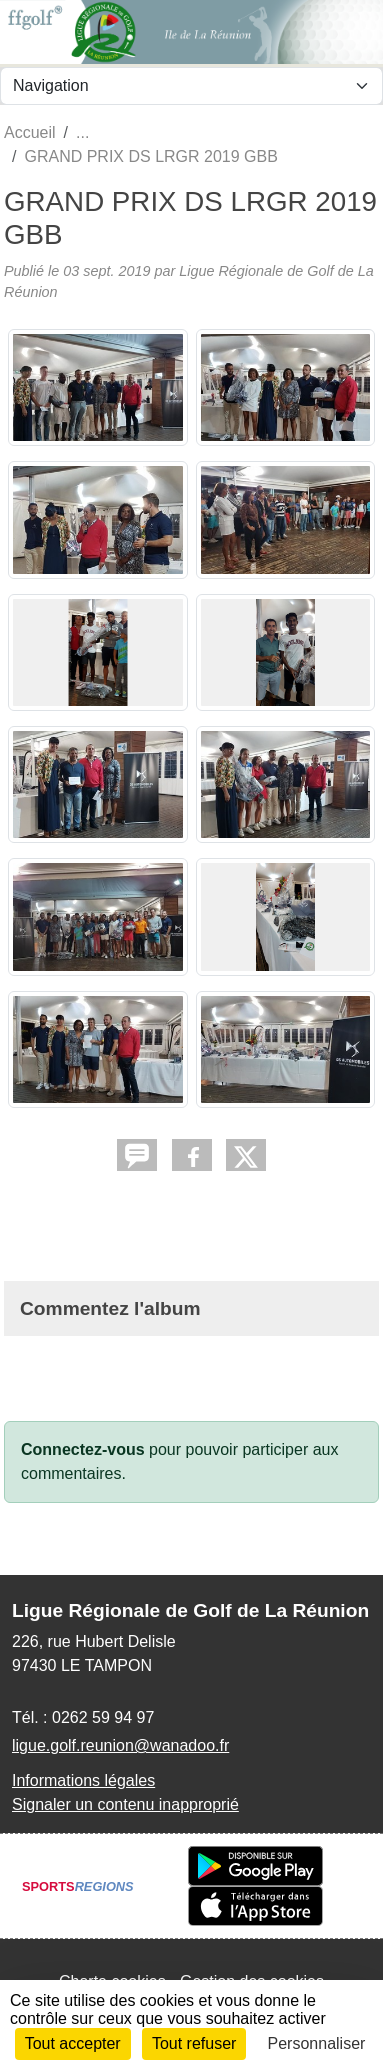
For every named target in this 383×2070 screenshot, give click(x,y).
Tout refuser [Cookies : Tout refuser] (194, 2043)
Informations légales (83, 1780)
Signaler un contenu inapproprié (125, 1804)
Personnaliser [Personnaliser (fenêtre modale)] (317, 2043)
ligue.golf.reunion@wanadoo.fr (120, 1745)
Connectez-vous (83, 1449)
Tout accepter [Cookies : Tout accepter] (73, 2043)
